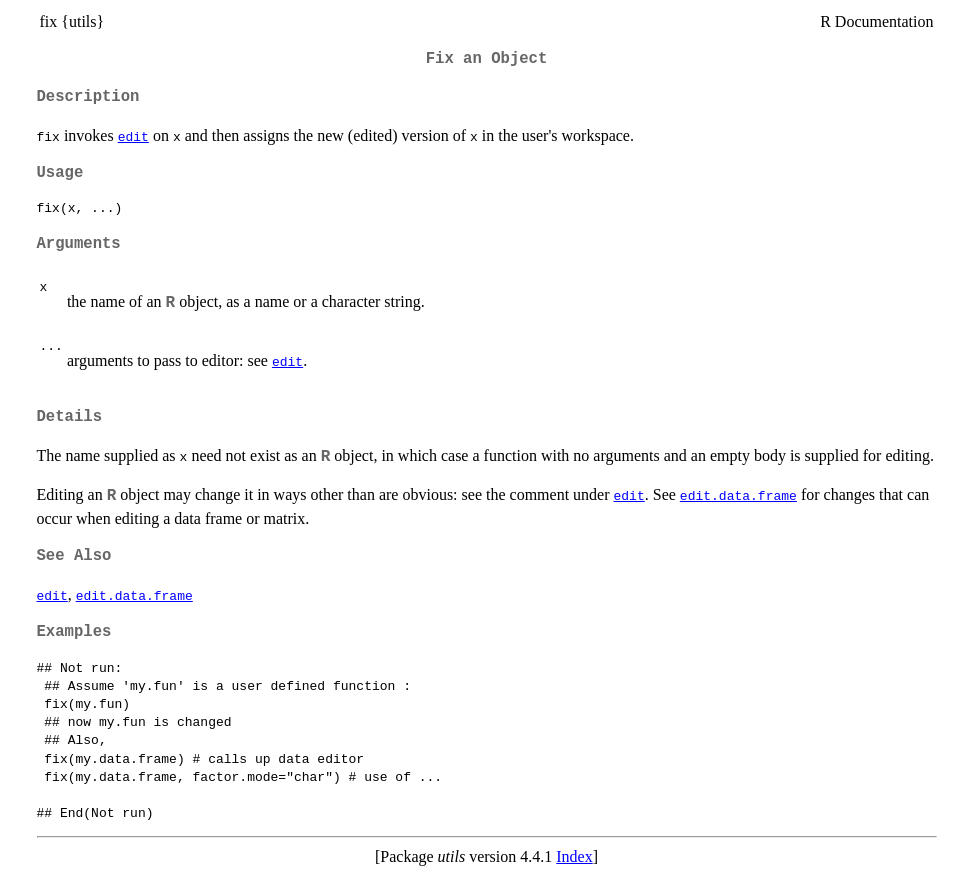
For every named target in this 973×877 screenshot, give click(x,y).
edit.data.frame (738, 495)
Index (574, 856)
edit (133, 136)
